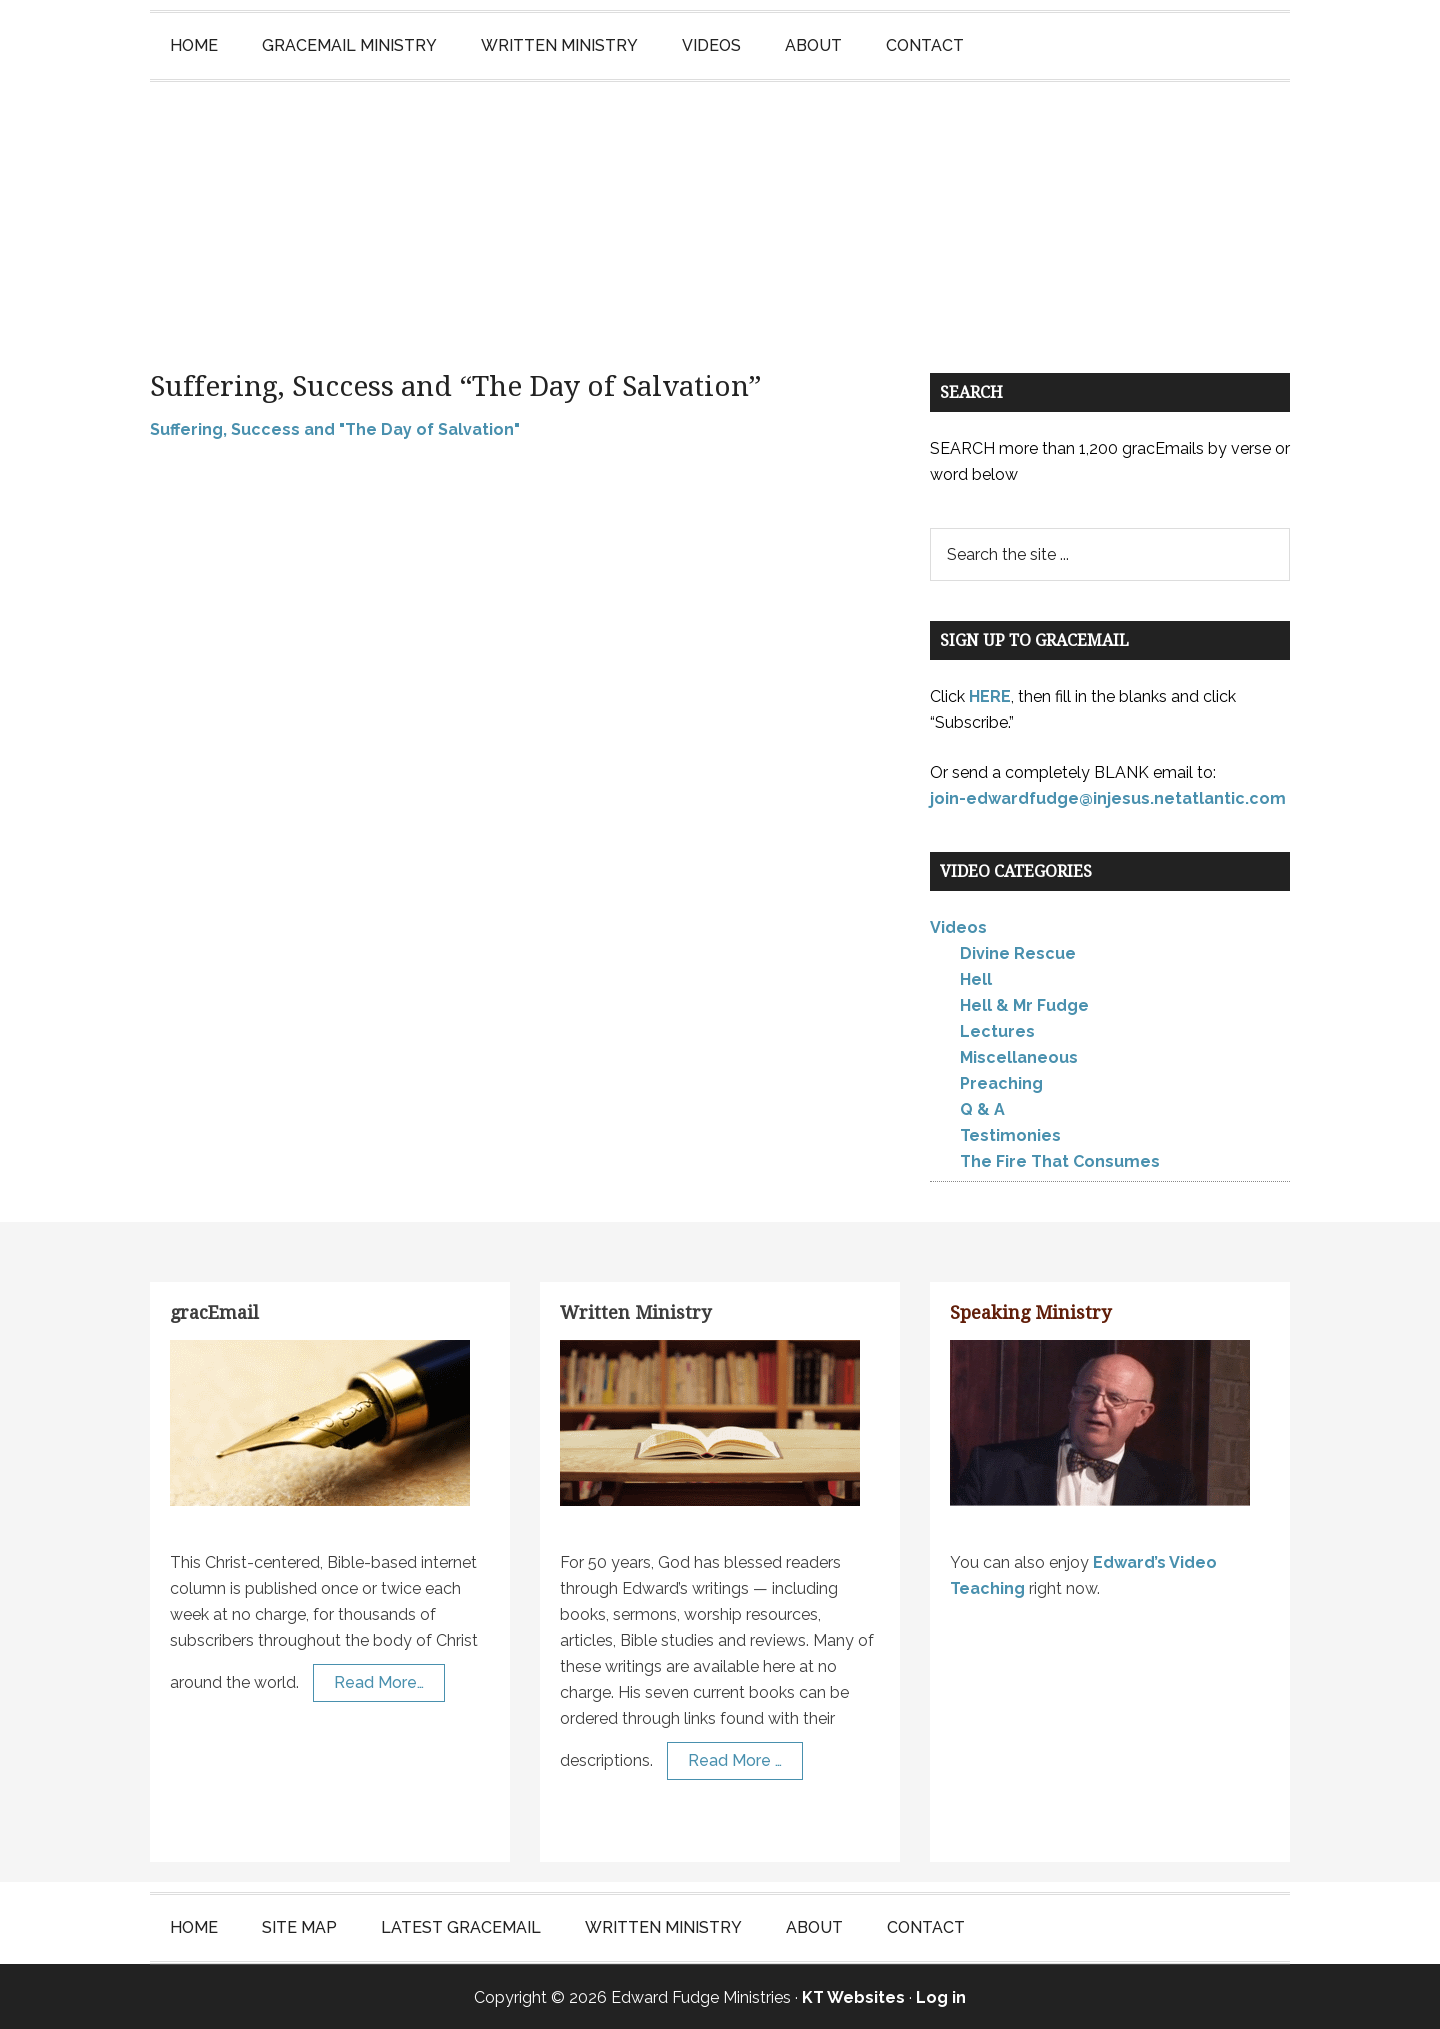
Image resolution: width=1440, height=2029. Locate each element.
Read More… (379, 1679)
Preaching (1001, 1081)
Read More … (735, 1757)
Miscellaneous (1019, 1055)
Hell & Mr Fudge (1024, 1003)
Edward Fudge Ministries (720, 206)
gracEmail (214, 1310)
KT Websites (853, 1995)
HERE (990, 693)
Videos (958, 925)
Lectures (997, 1029)
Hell (976, 977)
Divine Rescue (1018, 951)
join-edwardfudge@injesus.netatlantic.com (1108, 795)
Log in (941, 1995)
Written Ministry (635, 1310)
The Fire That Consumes (1060, 1159)
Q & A (982, 1107)
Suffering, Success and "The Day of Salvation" (335, 426)
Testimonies (1010, 1133)
